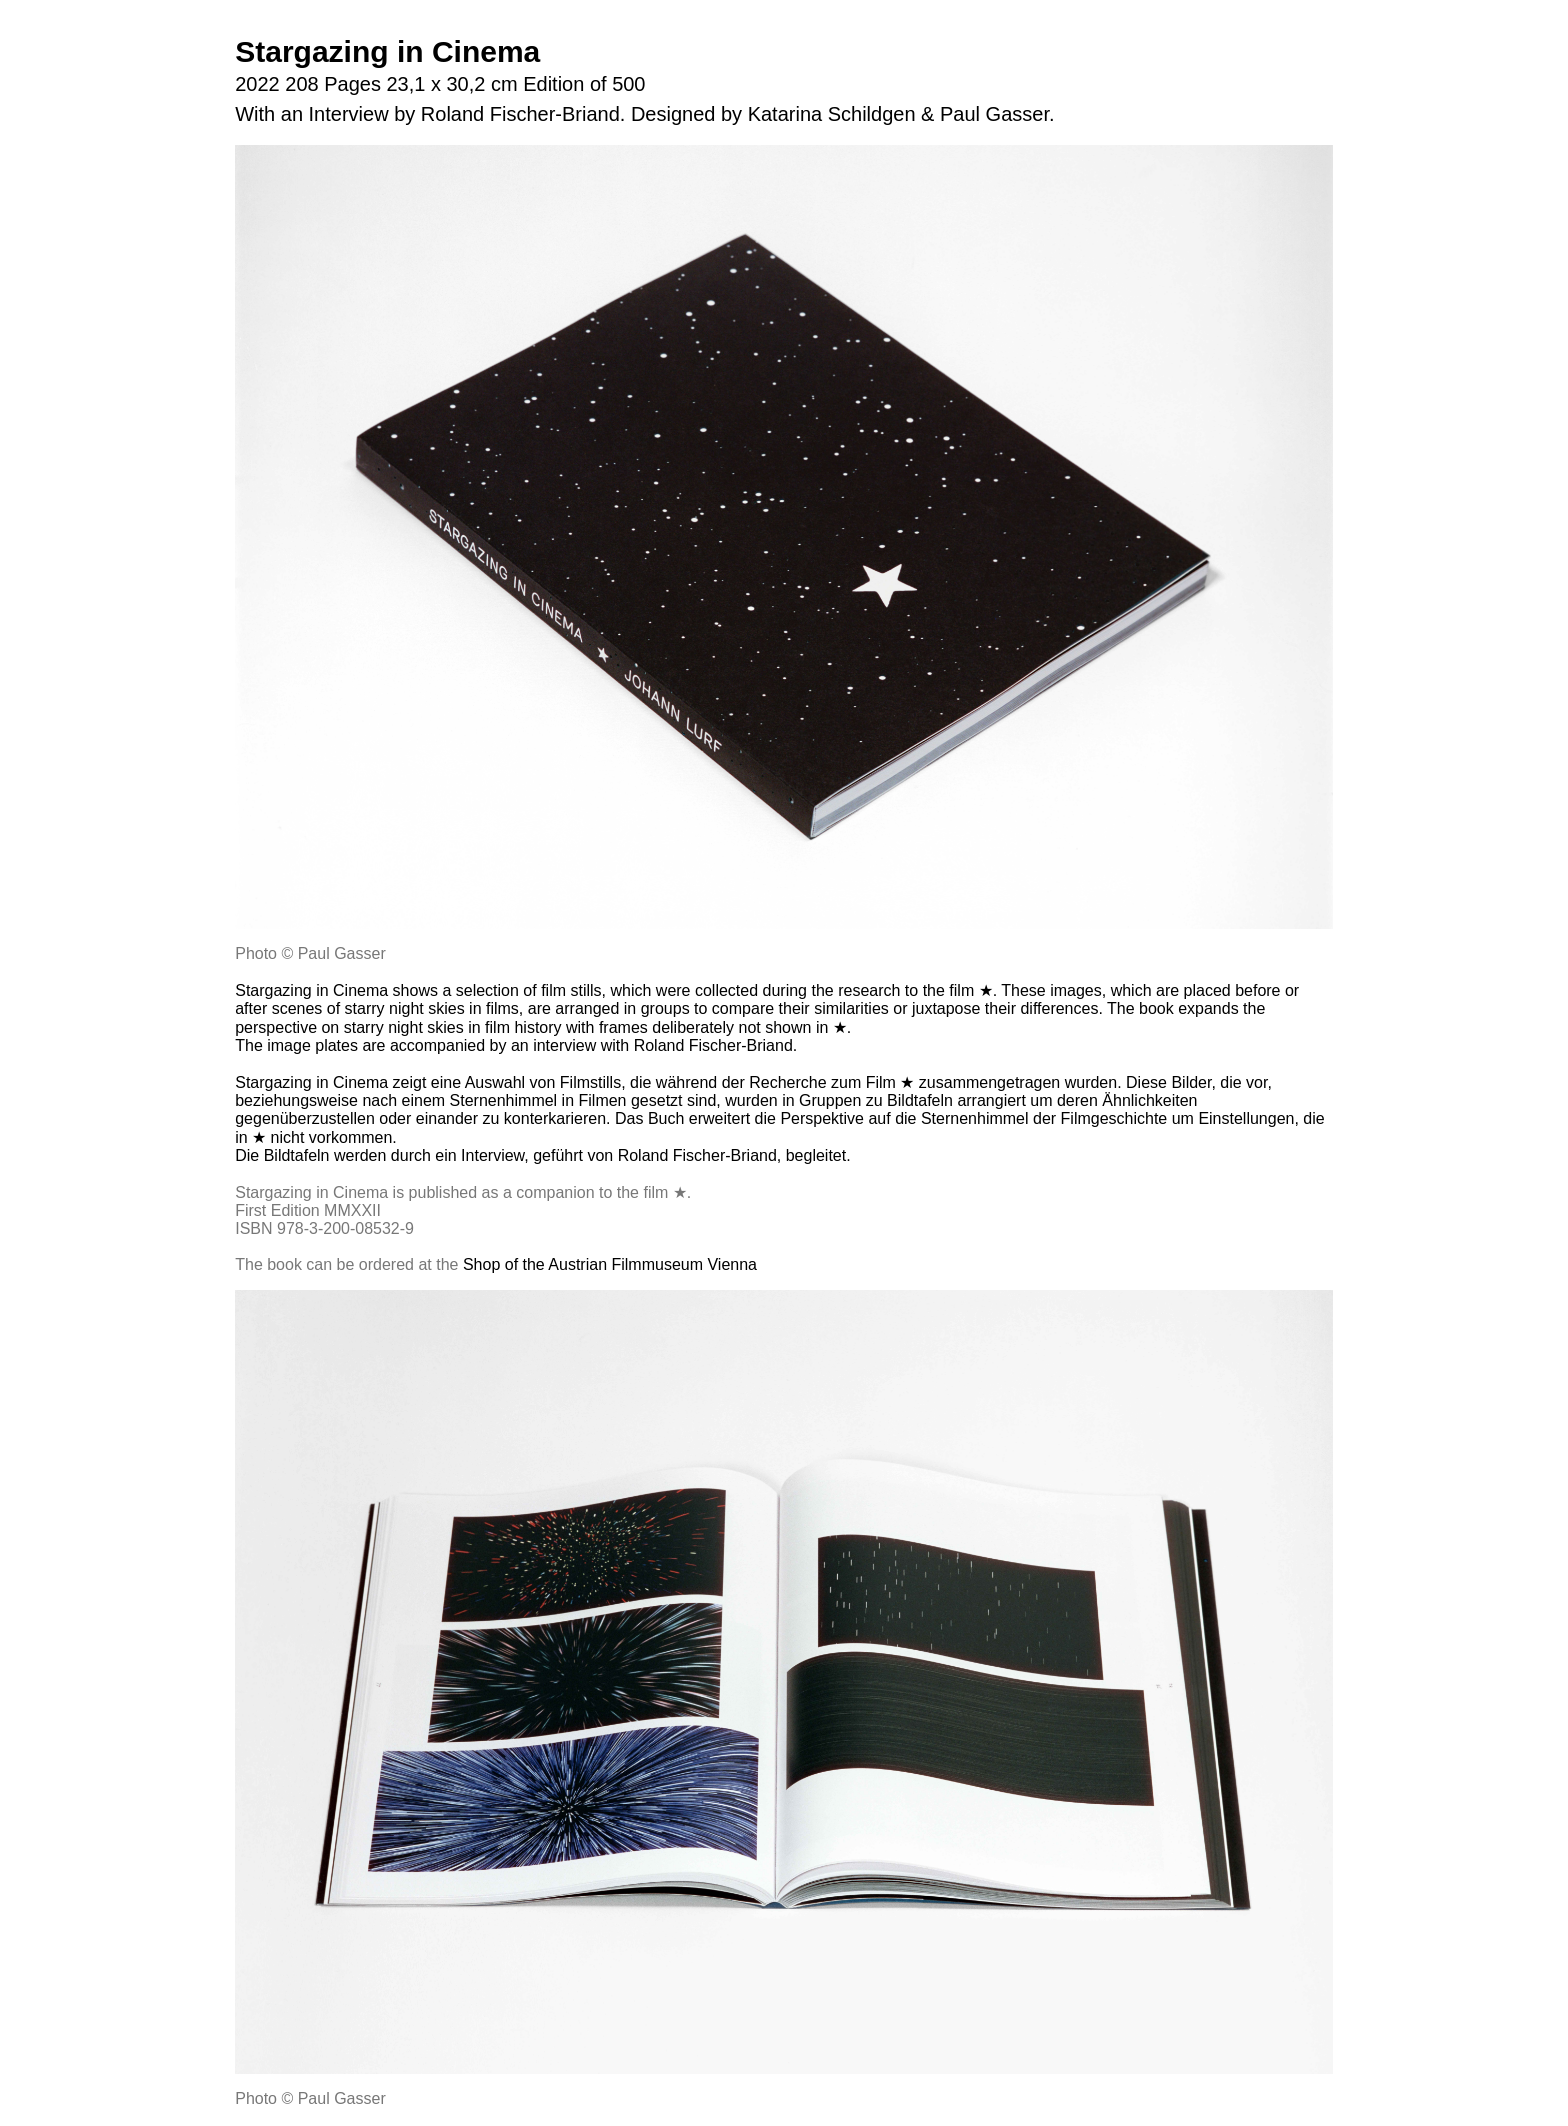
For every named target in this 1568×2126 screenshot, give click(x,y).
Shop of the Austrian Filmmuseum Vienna (610, 1264)
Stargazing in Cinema (387, 51)
